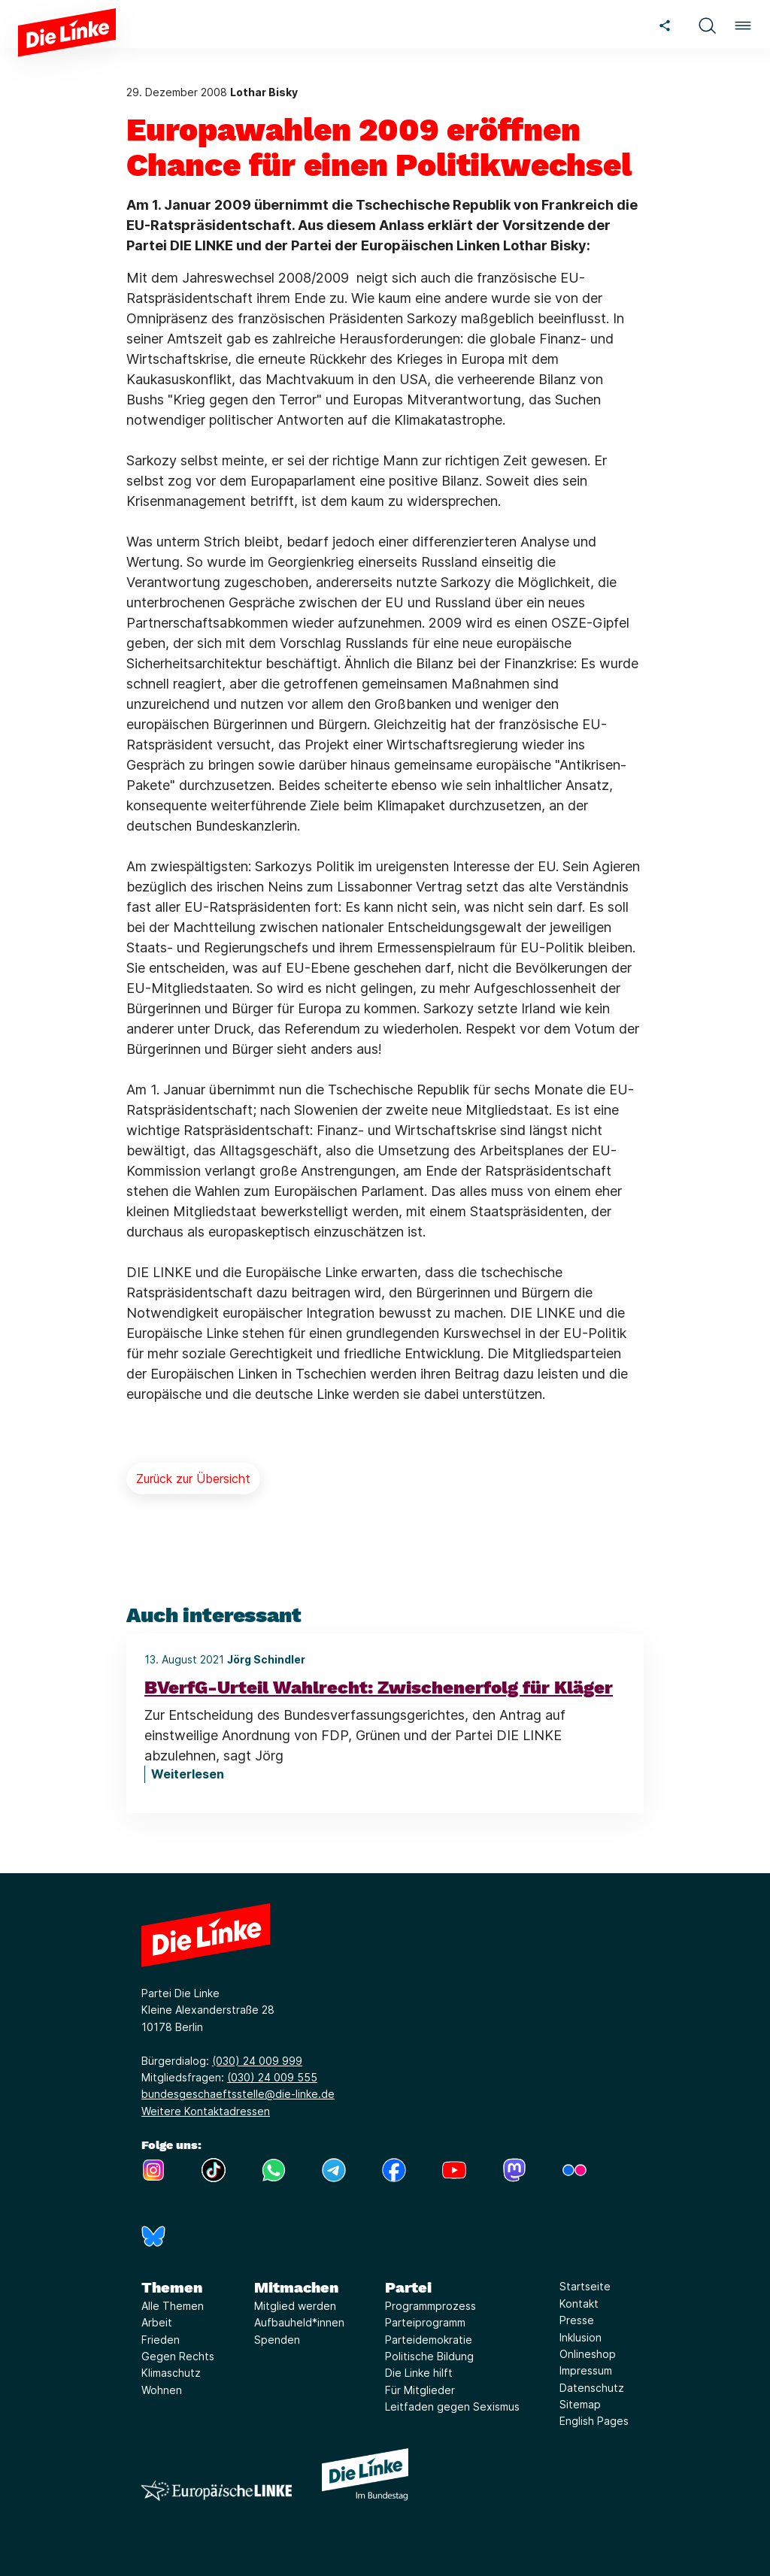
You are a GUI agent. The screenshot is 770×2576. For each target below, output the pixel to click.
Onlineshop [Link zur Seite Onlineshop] (587, 2353)
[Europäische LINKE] (216, 2491)
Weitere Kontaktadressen (205, 2111)
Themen (171, 2287)
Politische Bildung (429, 2356)
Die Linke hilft (419, 2372)
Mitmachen (296, 2287)
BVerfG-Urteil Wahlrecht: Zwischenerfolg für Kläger (378, 1687)
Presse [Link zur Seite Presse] (576, 2320)
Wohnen (161, 2390)
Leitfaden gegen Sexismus (452, 2406)
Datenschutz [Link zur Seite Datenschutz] (591, 2387)
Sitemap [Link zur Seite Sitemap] (580, 2404)
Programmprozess (430, 2305)
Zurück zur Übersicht (193, 1478)
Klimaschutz (171, 2372)
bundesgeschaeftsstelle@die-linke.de (238, 2093)
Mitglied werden (295, 2305)
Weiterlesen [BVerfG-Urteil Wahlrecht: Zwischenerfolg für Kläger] (187, 1773)
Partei (408, 2287)
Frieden (160, 2339)
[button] (707, 24)
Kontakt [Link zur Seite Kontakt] (579, 2303)
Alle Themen (172, 2305)
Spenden (277, 2339)
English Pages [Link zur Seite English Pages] (594, 2420)
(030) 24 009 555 (272, 2077)
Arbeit (156, 2322)
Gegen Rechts (177, 2356)
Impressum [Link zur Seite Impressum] (585, 2370)
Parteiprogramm (425, 2322)
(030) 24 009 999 (257, 2060)
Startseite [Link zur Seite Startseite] (585, 2286)
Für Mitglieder (420, 2390)
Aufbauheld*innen (299, 2322)
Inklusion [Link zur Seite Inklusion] (580, 2337)
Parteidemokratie (428, 2339)
